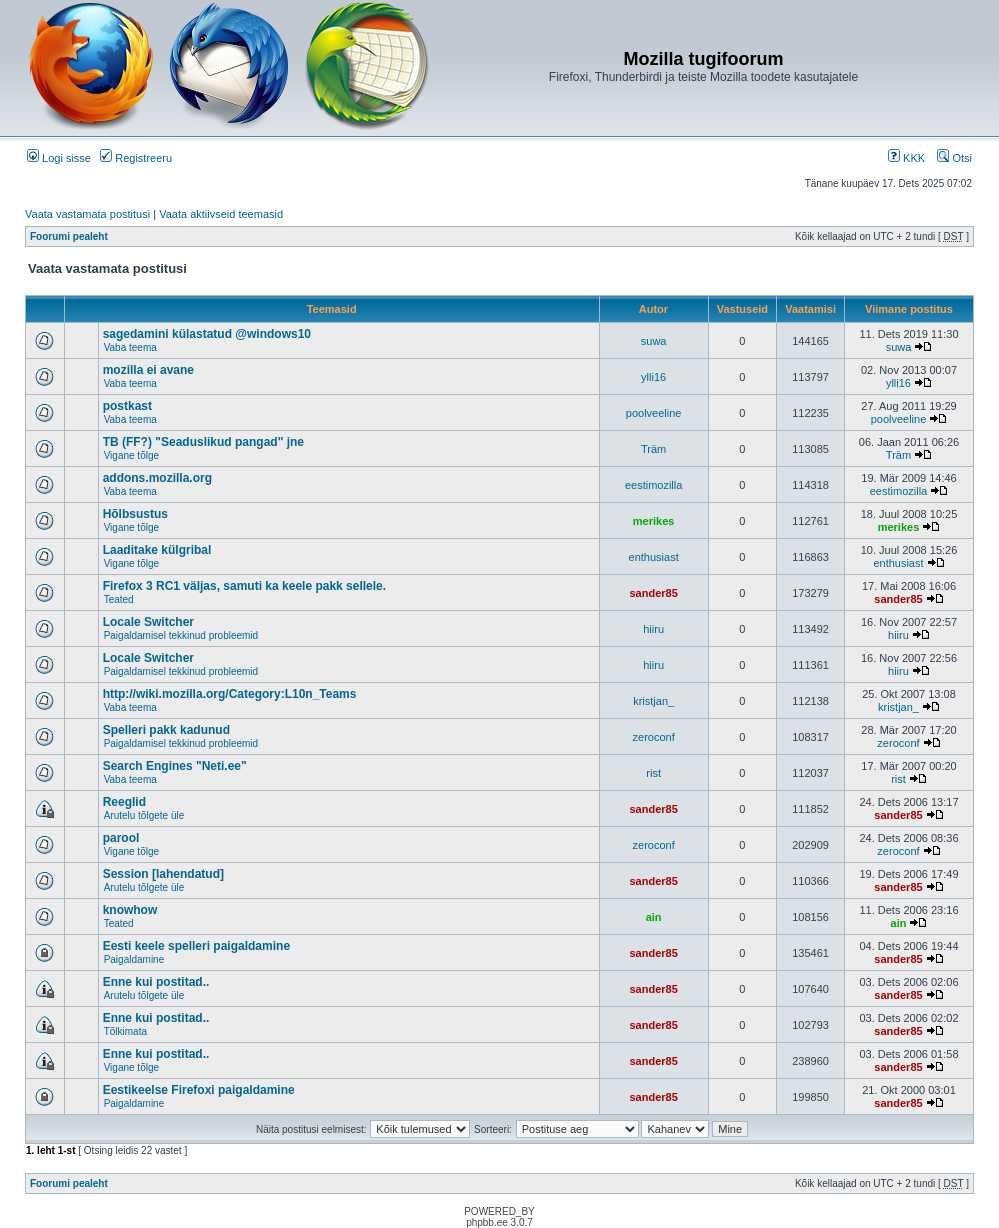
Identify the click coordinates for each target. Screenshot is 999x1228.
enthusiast (654, 557)
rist (653, 773)
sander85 (653, 593)
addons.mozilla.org (157, 478)
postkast (127, 406)
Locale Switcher (148, 622)
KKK (906, 158)
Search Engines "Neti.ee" (175, 766)
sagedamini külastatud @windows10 (207, 334)
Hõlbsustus (135, 514)
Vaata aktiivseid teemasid (221, 214)
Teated (119, 599)
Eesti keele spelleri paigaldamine (196, 946)
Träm (653, 449)
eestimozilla (653, 485)
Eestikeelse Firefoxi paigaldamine (199, 1090)
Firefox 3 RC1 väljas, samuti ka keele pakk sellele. (245, 586)
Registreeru (136, 158)
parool (121, 838)
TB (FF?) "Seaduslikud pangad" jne (203, 442)
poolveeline (654, 413)
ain (654, 917)
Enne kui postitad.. (156, 982)
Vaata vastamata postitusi (87, 214)
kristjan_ (653, 701)
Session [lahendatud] (163, 874)
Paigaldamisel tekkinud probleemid (181, 635)
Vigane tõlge (131, 455)
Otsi (954, 158)
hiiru (653, 629)
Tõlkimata (125, 1031)
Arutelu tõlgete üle (144, 815)
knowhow (130, 910)
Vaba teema (130, 347)
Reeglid (124, 802)
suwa (654, 341)
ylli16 (653, 377)
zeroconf (654, 737)
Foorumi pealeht (69, 236)
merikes (654, 521)
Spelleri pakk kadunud (166, 730)
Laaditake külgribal (157, 550)
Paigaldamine (134, 959)
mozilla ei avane (148, 370)
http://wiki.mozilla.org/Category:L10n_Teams (230, 694)
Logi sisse (59, 158)
